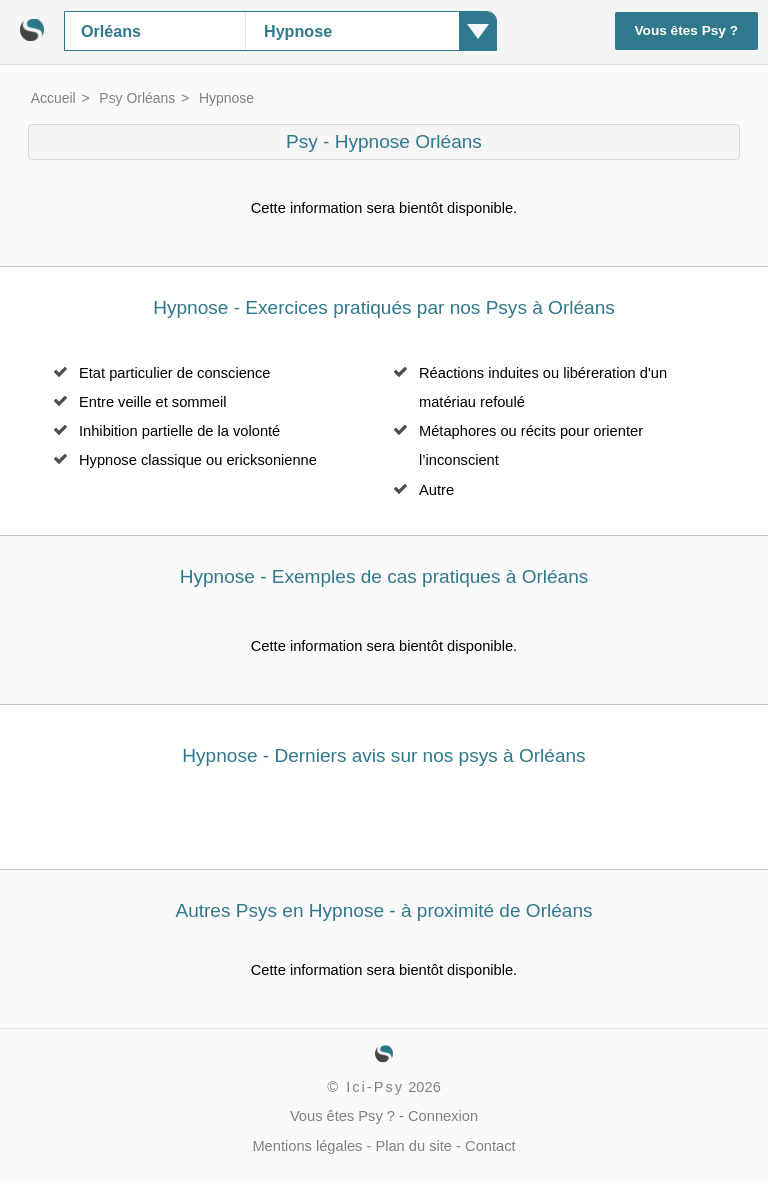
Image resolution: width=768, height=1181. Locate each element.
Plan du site (413, 1146)
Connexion (443, 1116)
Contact (490, 1146)
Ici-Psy (375, 1087)
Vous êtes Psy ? (687, 30)
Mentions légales (307, 1146)
